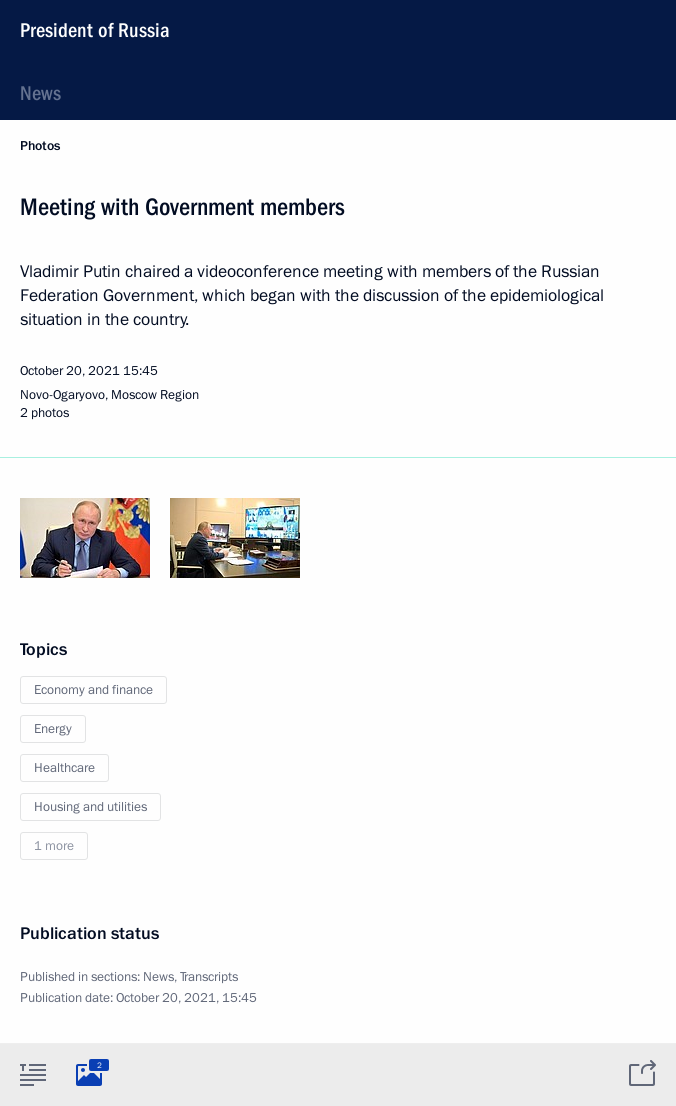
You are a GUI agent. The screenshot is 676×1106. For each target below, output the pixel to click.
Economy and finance (93, 690)
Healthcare (64, 768)
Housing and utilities (90, 807)
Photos (40, 146)
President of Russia (95, 30)
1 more (54, 846)
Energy (53, 729)
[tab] (33, 1074)
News (40, 93)
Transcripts (209, 977)
